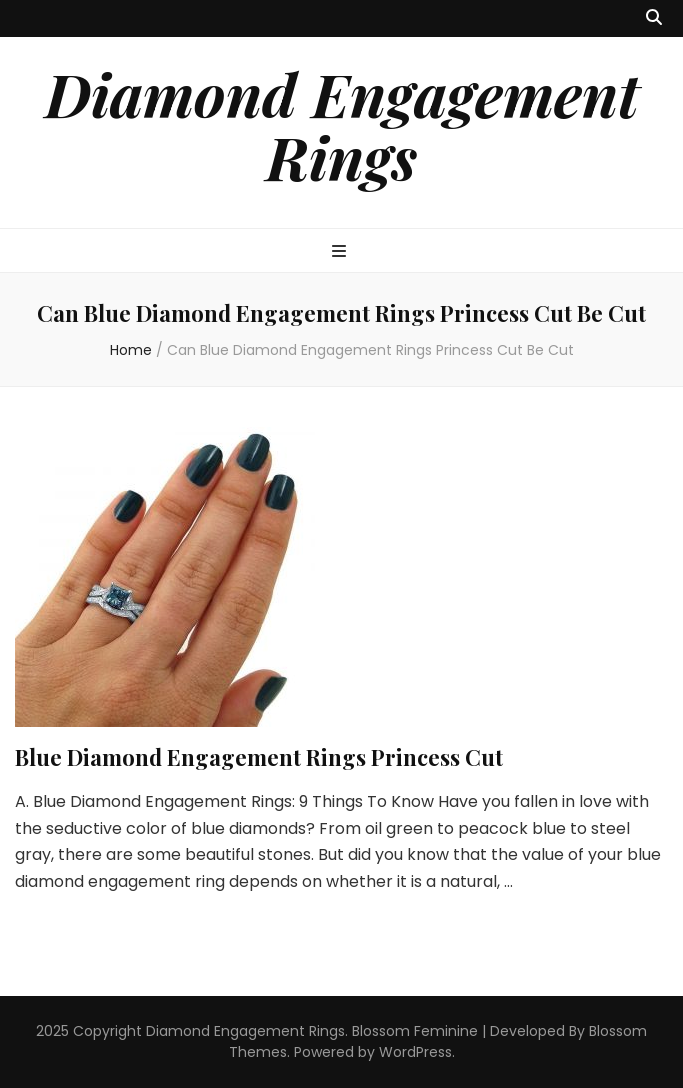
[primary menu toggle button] (341, 252)
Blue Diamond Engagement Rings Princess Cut (259, 757)
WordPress (415, 1052)
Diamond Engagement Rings (342, 124)
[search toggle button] (654, 18)
